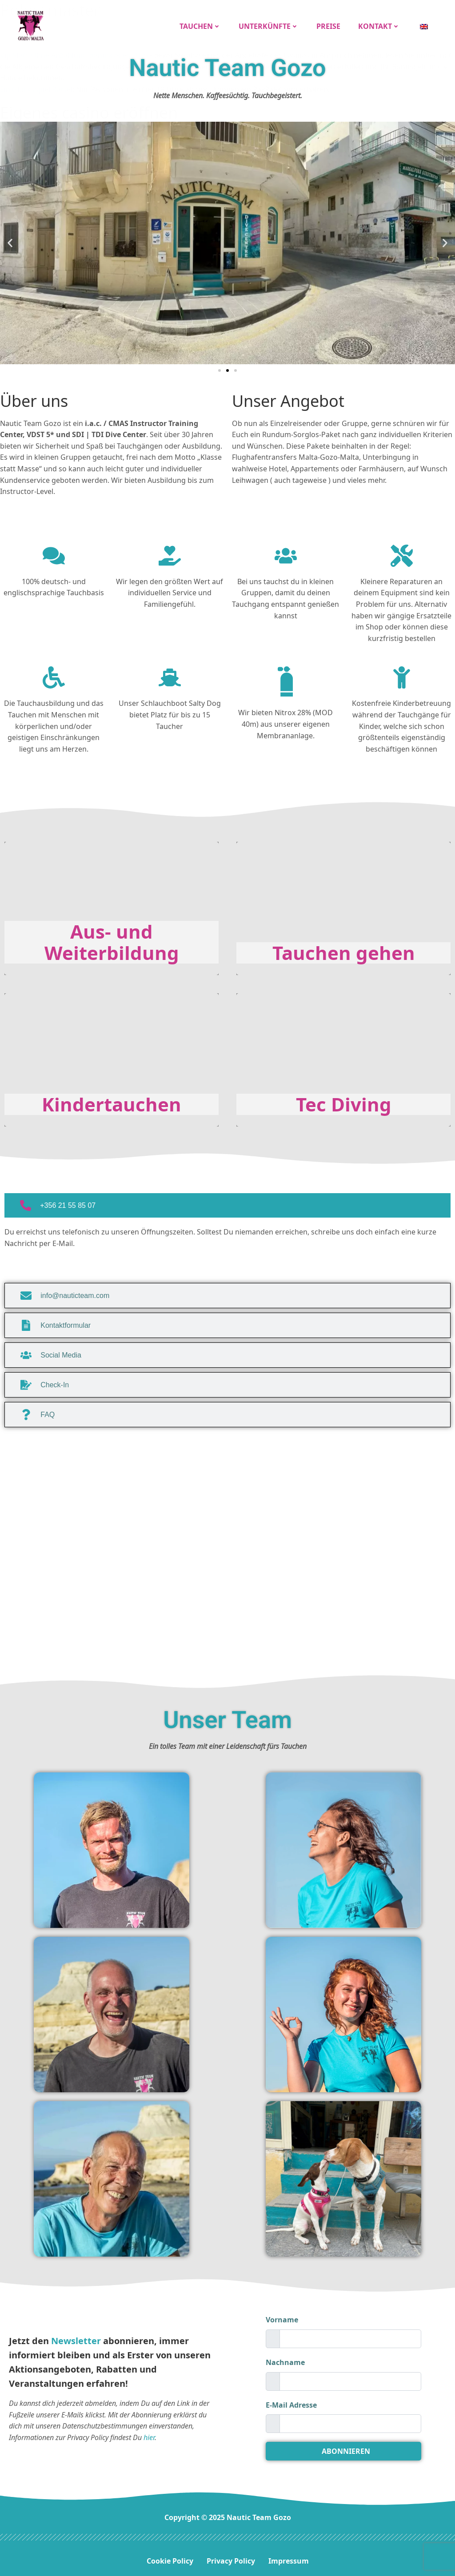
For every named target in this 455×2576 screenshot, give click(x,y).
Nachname (285, 2358)
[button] (10, 239)
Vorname (282, 2316)
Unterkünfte (270, 24)
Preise (330, 24)
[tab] (227, 1201)
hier (149, 2433)
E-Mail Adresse (291, 2401)
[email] (350, 2419)
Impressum (288, 2557)
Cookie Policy (170, 2557)
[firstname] (350, 2334)
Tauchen (202, 24)
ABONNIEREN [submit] (346, 2447)
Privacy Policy (231, 2557)
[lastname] (350, 2377)
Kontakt (381, 24)
